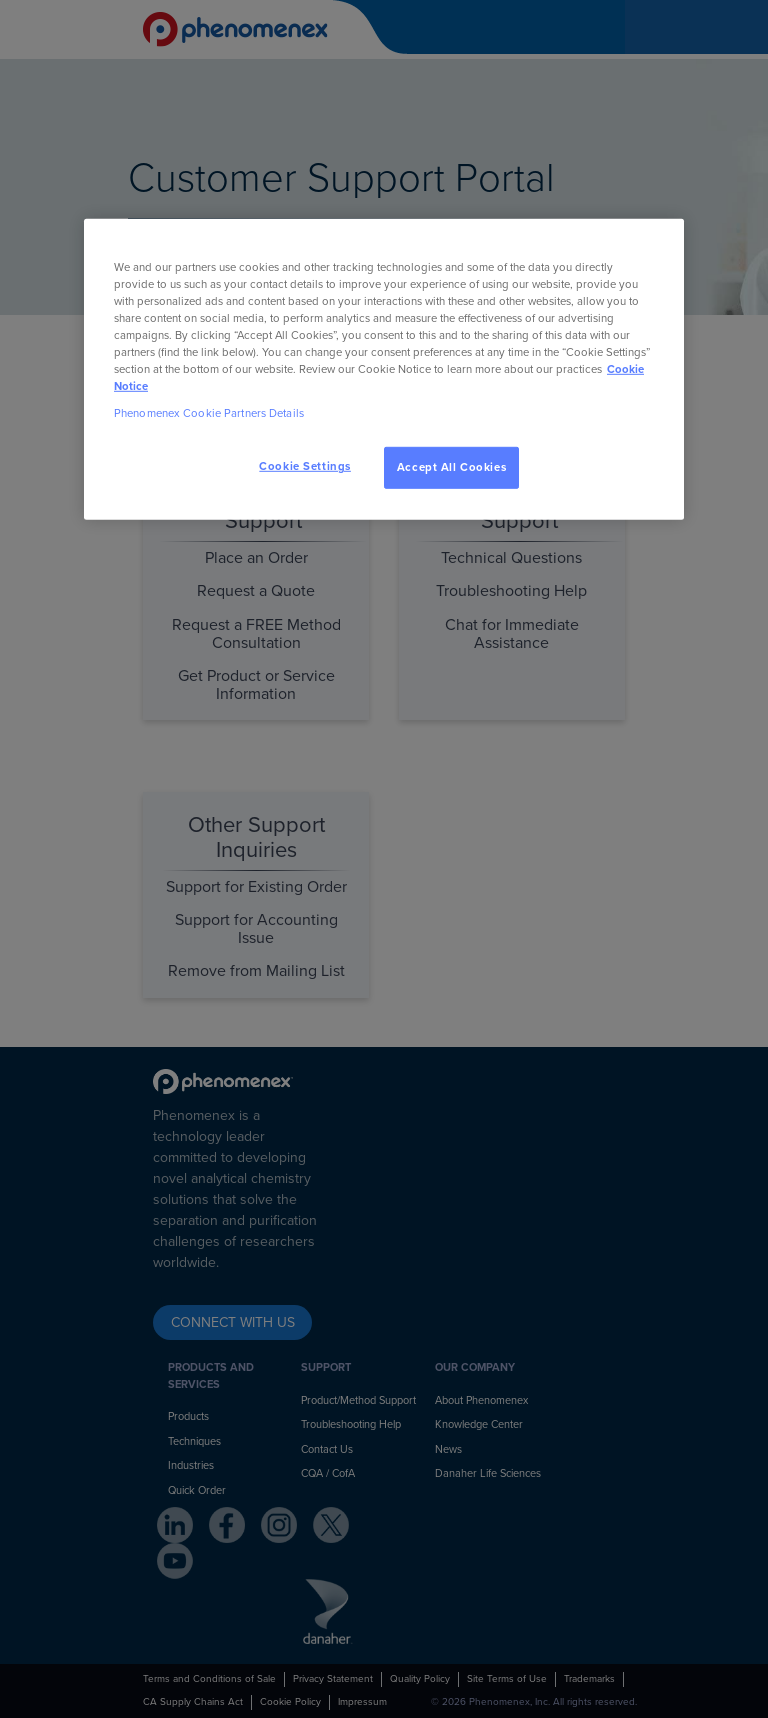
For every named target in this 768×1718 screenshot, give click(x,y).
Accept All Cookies (451, 467)
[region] (384, 368)
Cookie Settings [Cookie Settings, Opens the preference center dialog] (305, 466)
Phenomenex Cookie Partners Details (209, 413)
